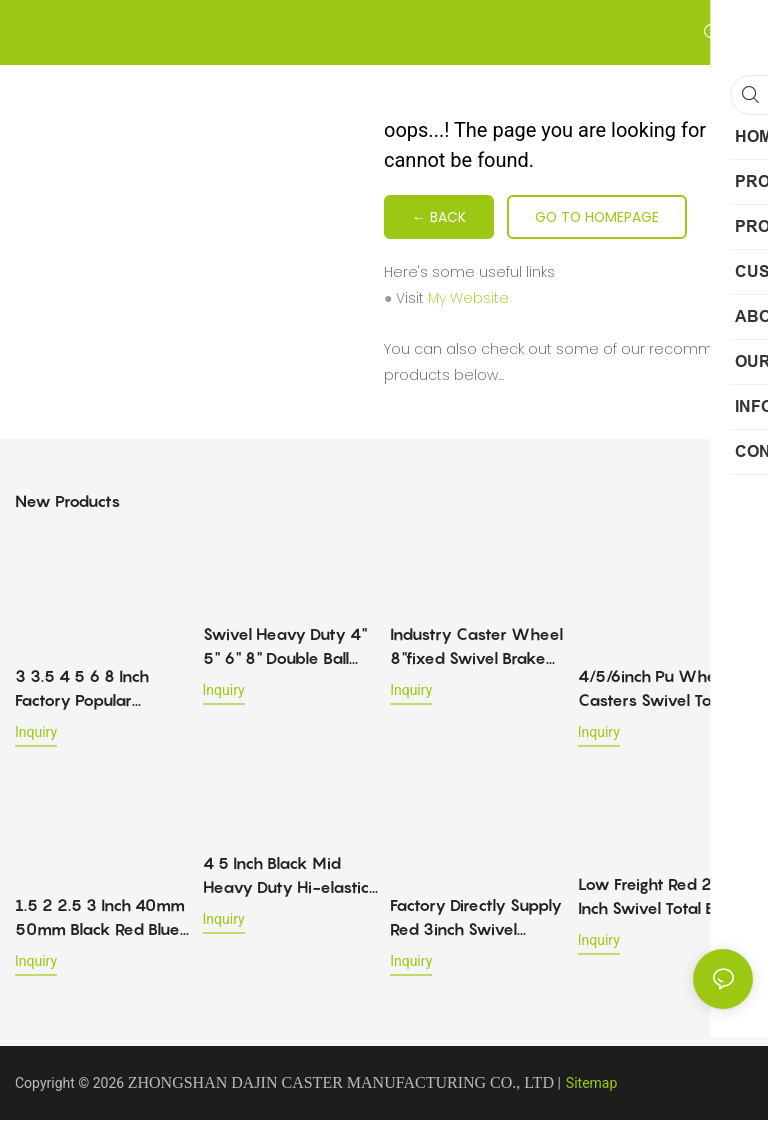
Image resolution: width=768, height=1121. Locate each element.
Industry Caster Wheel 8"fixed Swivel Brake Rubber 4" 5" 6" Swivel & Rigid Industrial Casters (476, 648)
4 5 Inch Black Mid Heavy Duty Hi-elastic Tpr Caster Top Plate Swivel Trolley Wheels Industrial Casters (286, 877)
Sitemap (591, 1084)
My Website (468, 299)
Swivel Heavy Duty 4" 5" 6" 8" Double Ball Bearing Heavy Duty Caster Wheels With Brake (285, 648)
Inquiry (36, 733)
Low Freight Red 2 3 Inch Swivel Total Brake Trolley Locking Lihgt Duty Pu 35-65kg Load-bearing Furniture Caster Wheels (665, 898)
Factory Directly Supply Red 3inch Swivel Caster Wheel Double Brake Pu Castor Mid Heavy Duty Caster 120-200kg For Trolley (476, 919)
